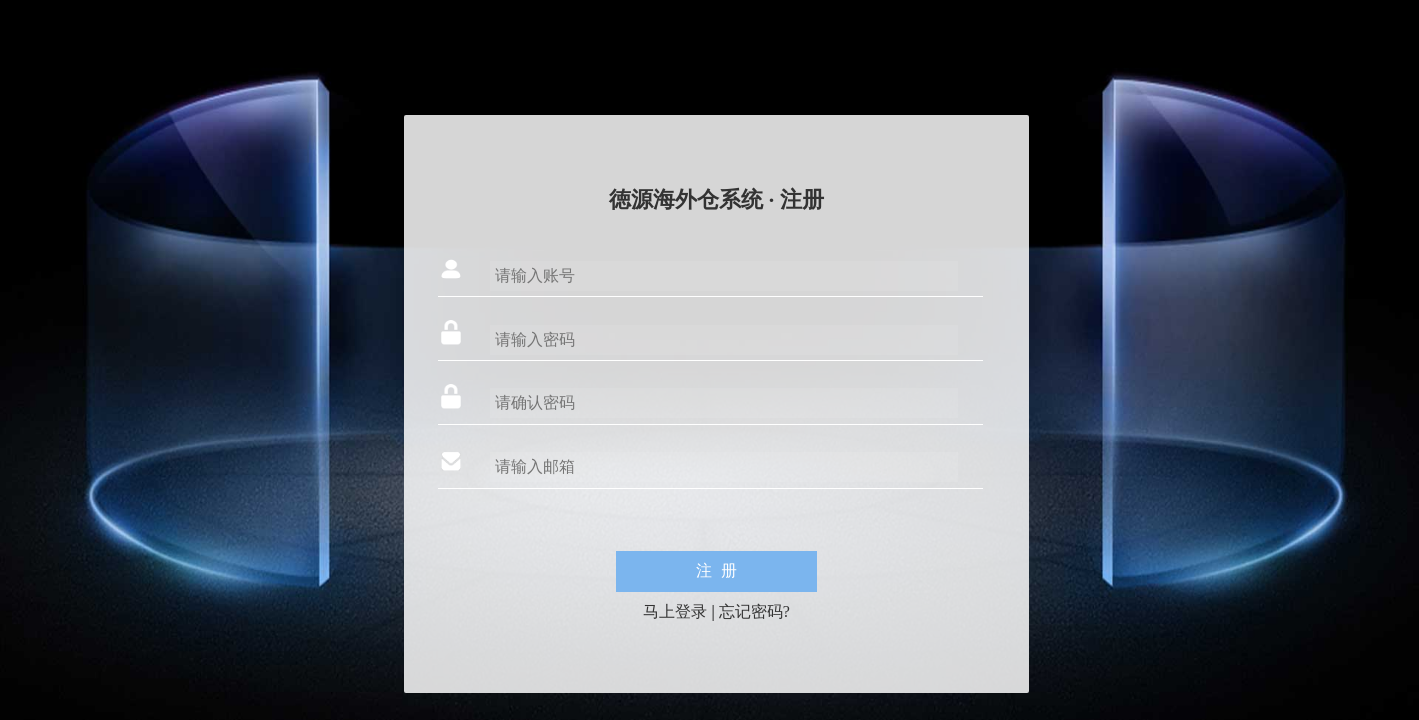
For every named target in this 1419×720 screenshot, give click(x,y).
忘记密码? (754, 611)
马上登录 (675, 611)
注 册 (716, 570)
